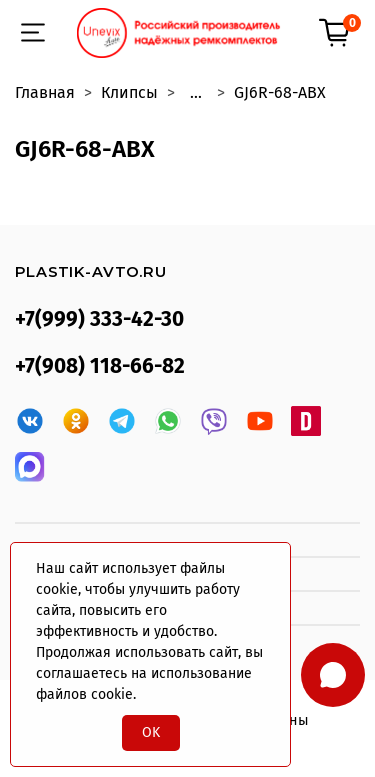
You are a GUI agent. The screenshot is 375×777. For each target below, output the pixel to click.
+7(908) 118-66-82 (100, 366)
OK (151, 732)
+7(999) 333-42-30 (99, 319)
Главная (45, 92)
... (196, 93)
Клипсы (129, 92)
